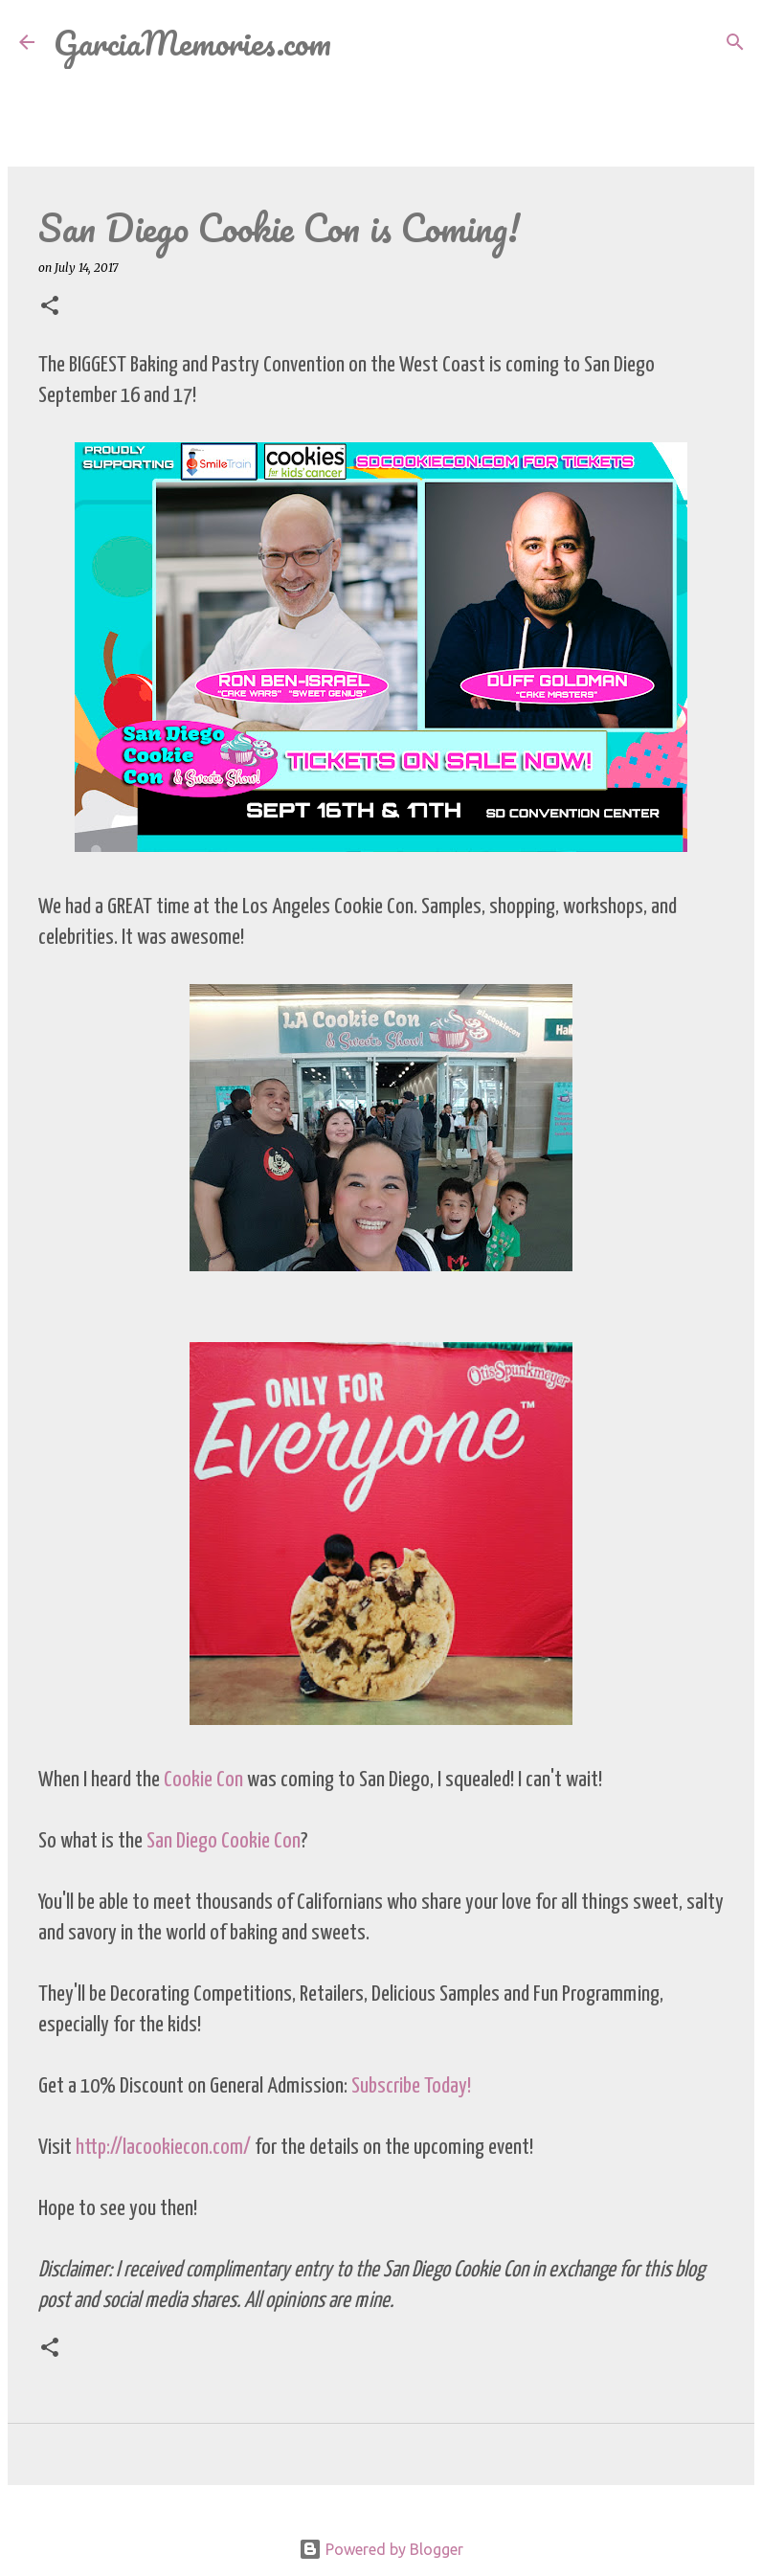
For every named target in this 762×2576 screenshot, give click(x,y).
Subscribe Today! (411, 2086)
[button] (49, 307)
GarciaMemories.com (192, 42)
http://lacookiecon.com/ (163, 2148)
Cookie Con (205, 1780)
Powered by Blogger (381, 2549)
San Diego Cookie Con (223, 1841)
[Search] (358, 42)
